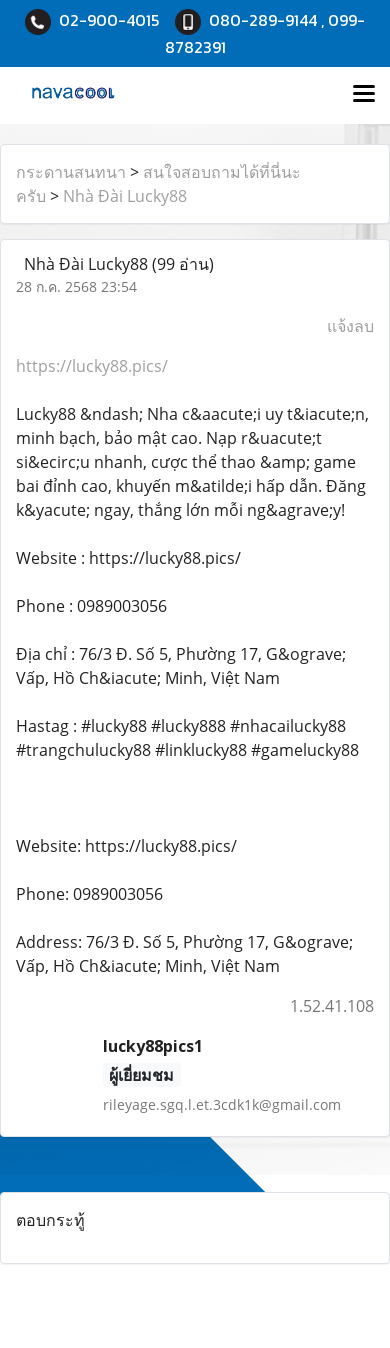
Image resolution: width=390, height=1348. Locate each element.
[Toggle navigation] (364, 95)
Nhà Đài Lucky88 (125, 196)
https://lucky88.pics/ (92, 366)
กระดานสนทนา (71, 172)
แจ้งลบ (350, 326)
